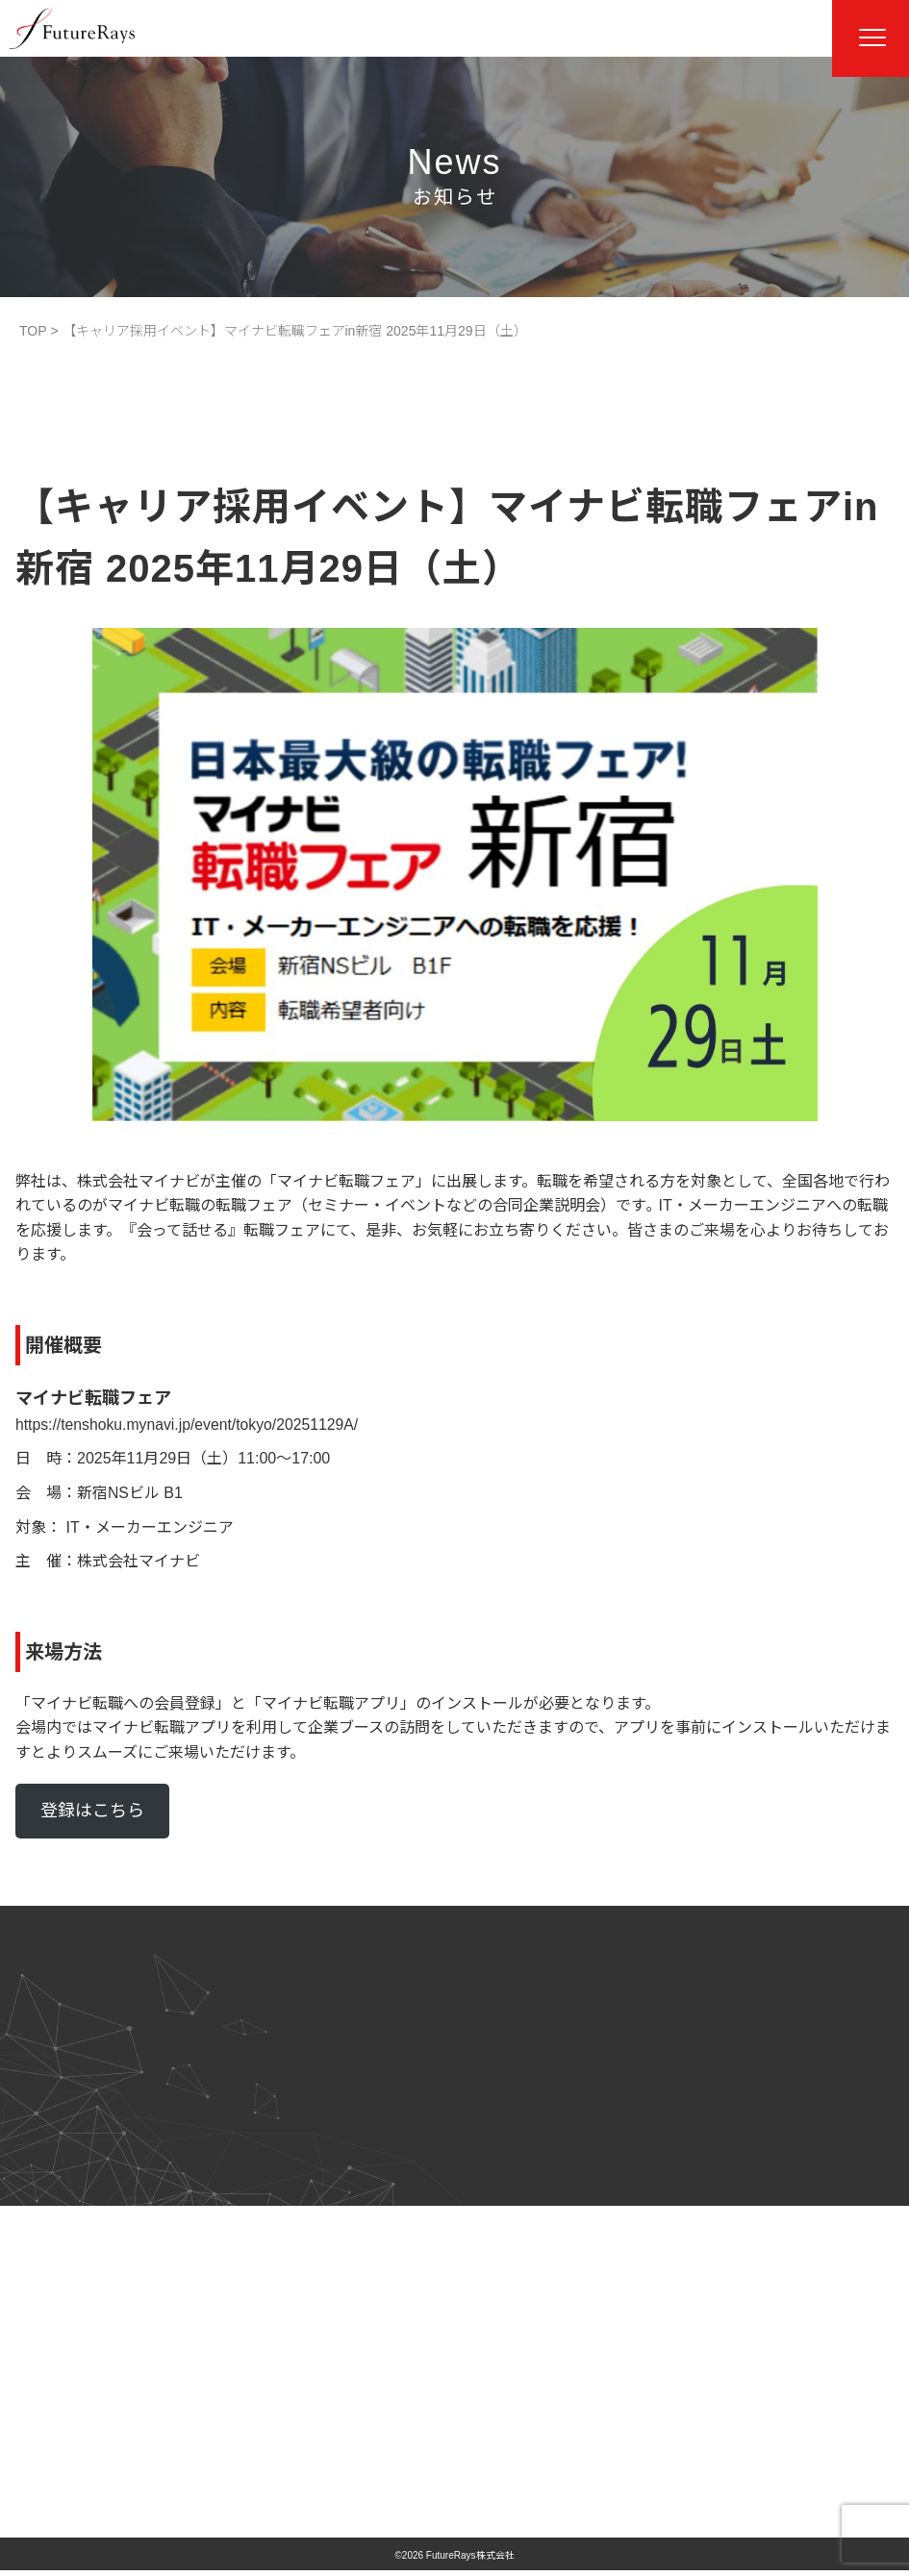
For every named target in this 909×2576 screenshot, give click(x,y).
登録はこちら (92, 1810)
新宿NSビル (118, 1493)
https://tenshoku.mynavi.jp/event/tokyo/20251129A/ (189, 1424)
